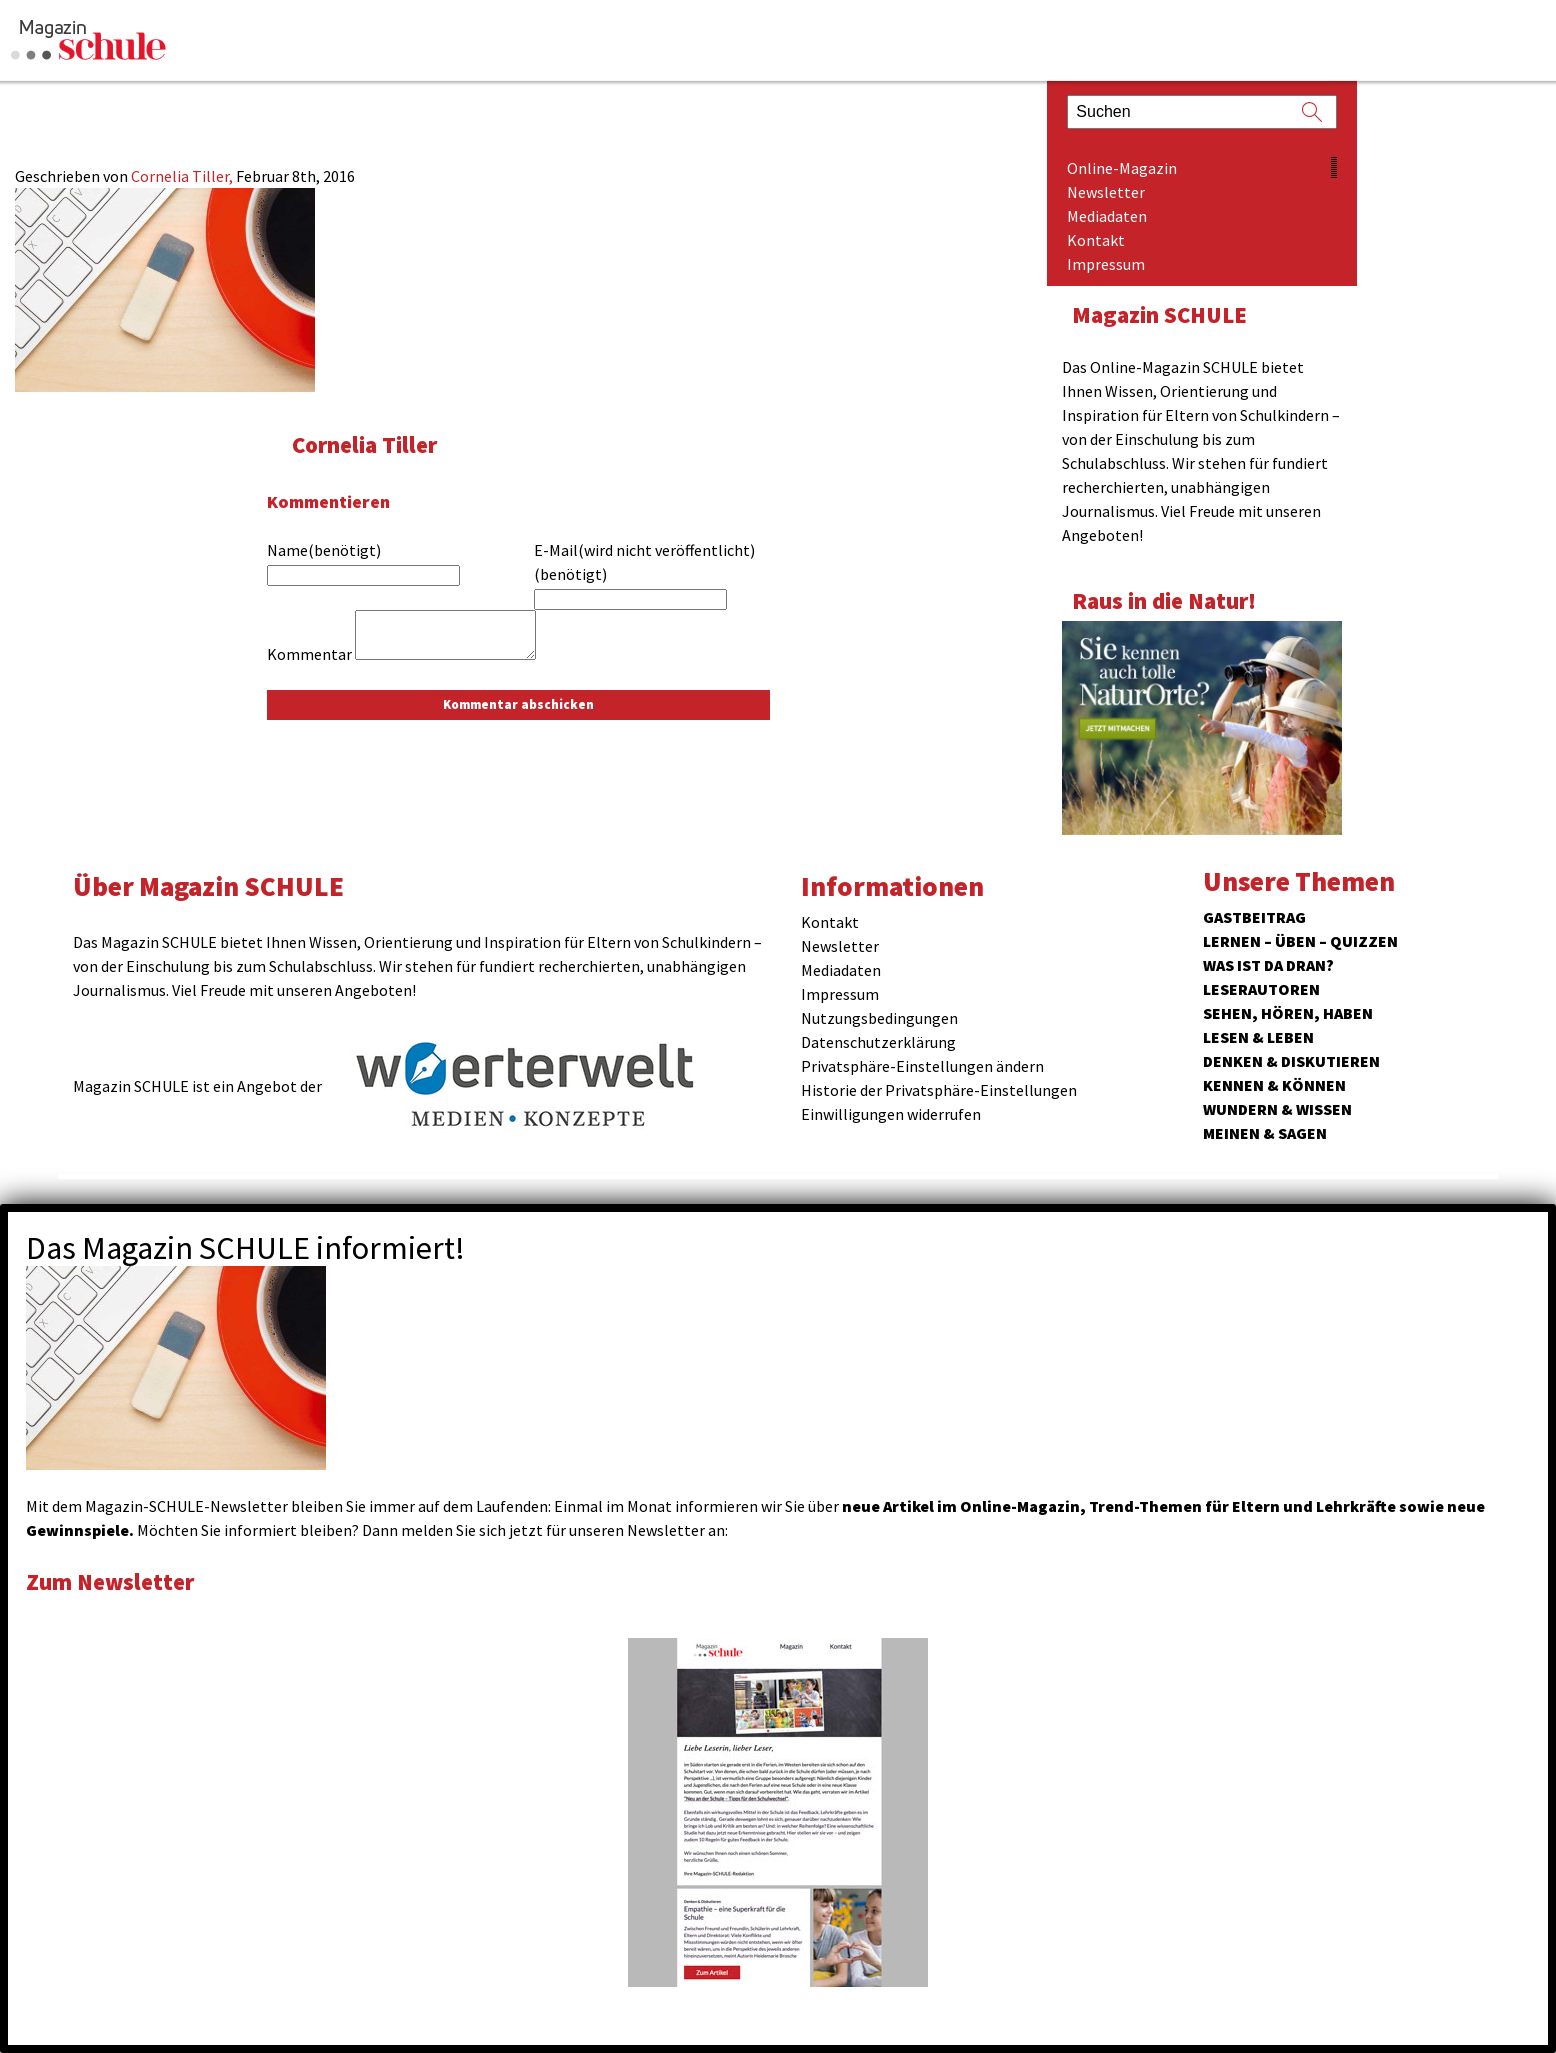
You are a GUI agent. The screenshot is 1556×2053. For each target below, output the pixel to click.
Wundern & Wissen (1277, 1109)
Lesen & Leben (1258, 1037)
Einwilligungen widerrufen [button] (891, 1114)
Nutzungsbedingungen (879, 1018)
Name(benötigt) (324, 550)
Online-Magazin (1122, 168)
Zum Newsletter (110, 1581)
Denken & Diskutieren (1291, 1061)
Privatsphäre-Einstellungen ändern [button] (922, 1066)
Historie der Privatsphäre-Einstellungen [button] (939, 1090)
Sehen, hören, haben (1288, 1013)
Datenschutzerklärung (878, 1042)
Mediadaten (1107, 216)
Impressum (1106, 264)
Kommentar (309, 654)
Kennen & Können (1274, 1085)
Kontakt (1096, 240)
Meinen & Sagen (1265, 1133)
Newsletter (1106, 192)
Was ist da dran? (1268, 965)
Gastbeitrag (1254, 917)
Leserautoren (1261, 989)
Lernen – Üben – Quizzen (1300, 941)
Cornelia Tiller (364, 444)
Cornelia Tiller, (183, 176)
